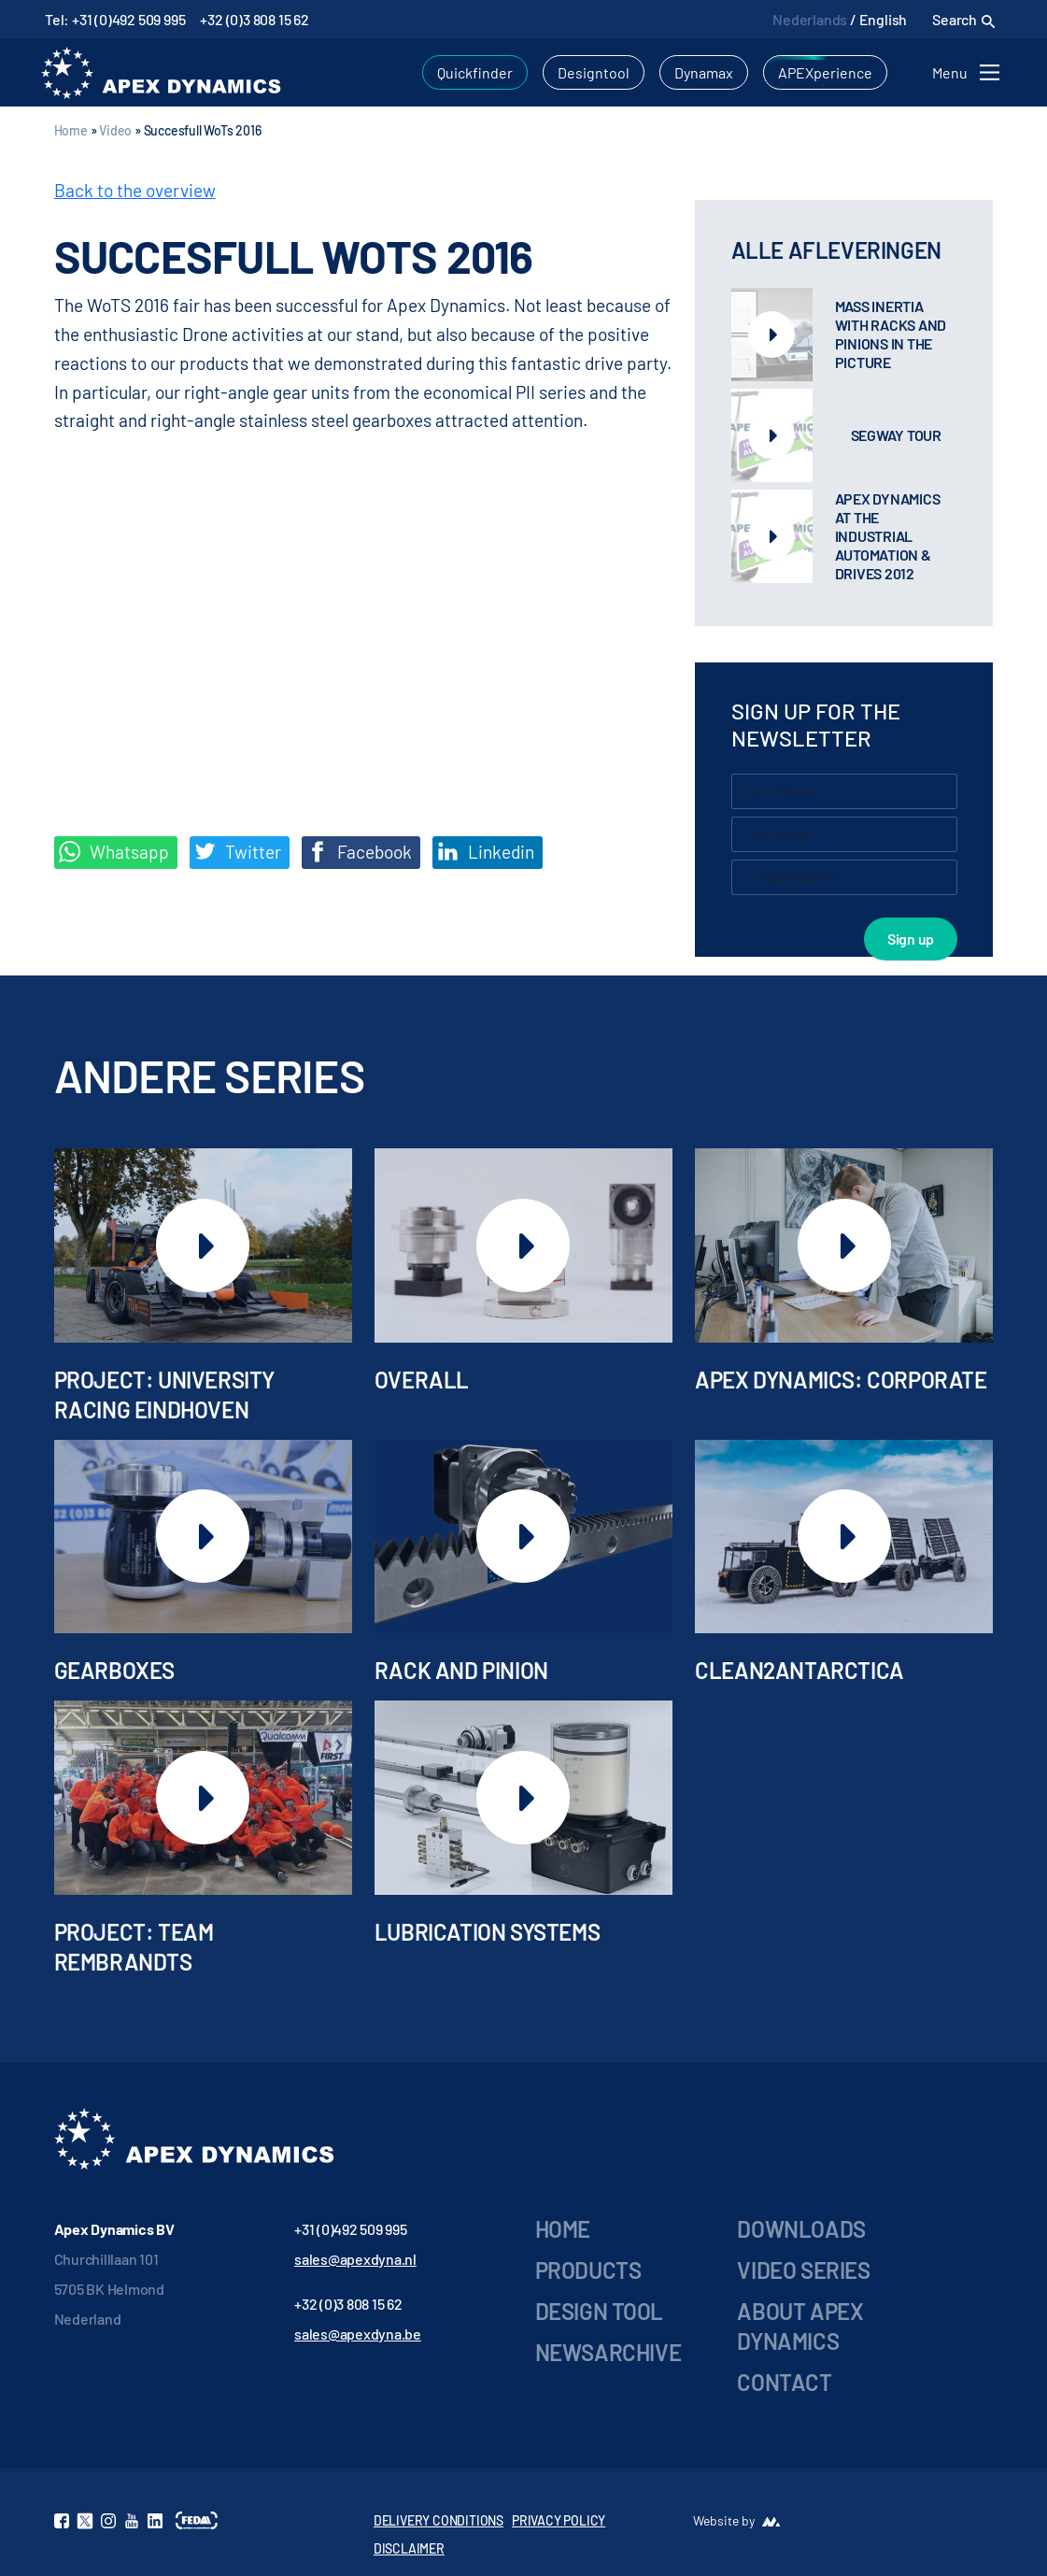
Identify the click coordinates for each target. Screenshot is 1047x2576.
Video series (803, 2270)
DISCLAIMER (409, 2548)
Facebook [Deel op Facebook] (359, 852)
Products (588, 2270)
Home (71, 130)
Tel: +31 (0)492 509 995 (115, 19)
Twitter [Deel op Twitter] (237, 852)
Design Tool (599, 2311)
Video (115, 130)
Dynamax (703, 72)
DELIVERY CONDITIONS (438, 2520)
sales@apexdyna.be (357, 2333)
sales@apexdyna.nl (355, 2259)
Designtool (594, 72)
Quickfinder (475, 72)
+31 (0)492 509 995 (350, 2229)
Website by (724, 2520)
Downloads (801, 2228)
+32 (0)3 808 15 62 (254, 19)
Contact (784, 2382)
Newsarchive (608, 2352)
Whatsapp (114, 852)
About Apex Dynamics (800, 2326)
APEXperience (825, 72)
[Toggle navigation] (969, 72)
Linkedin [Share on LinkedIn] (485, 852)
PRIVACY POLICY (558, 2520)
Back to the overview (135, 190)
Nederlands (809, 19)
